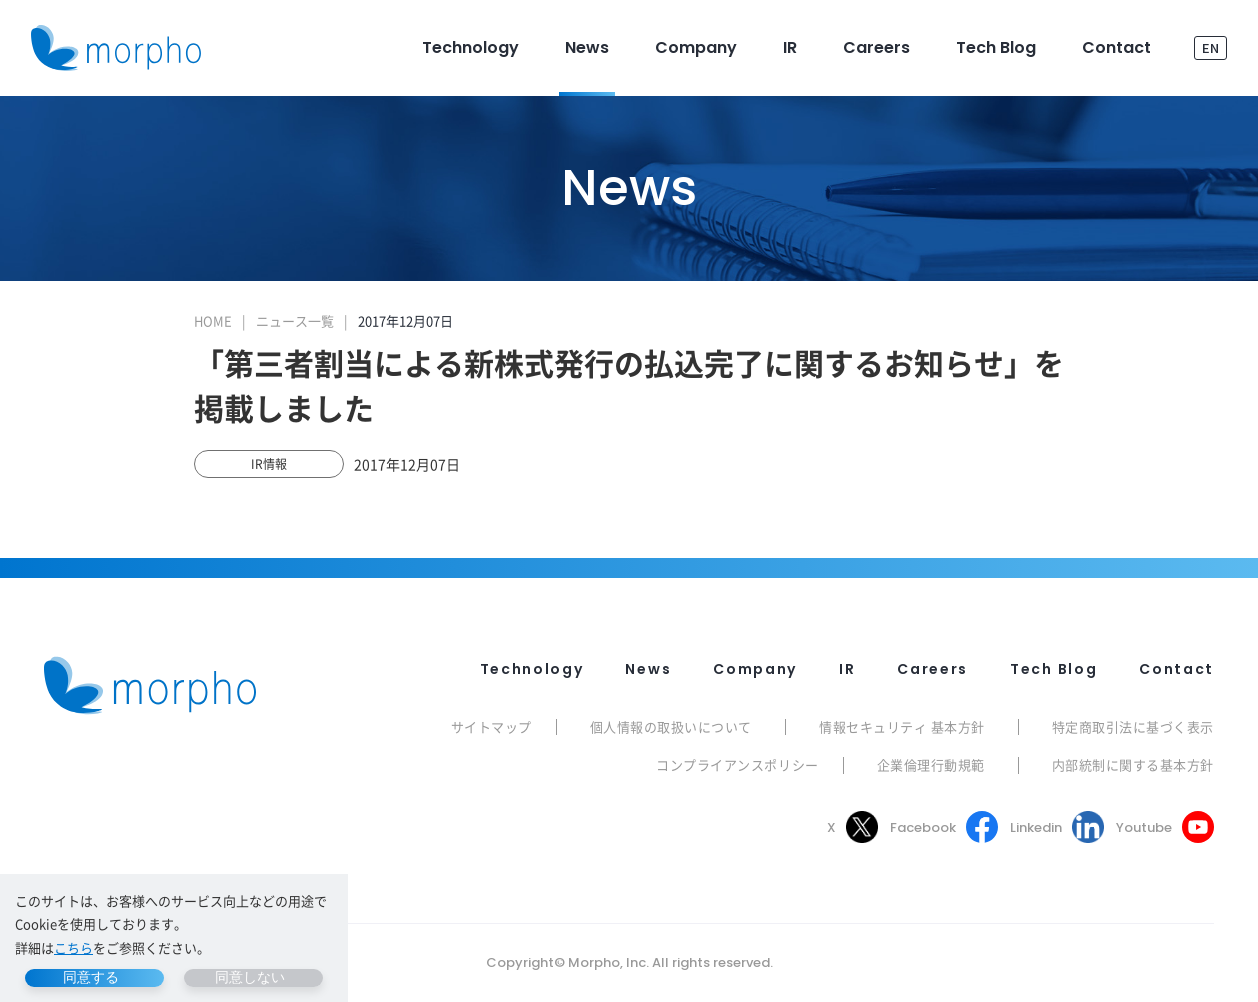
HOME (213, 320)
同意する (91, 977)
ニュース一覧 (295, 320)
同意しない (250, 977)
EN (1210, 47)
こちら (73, 947)
